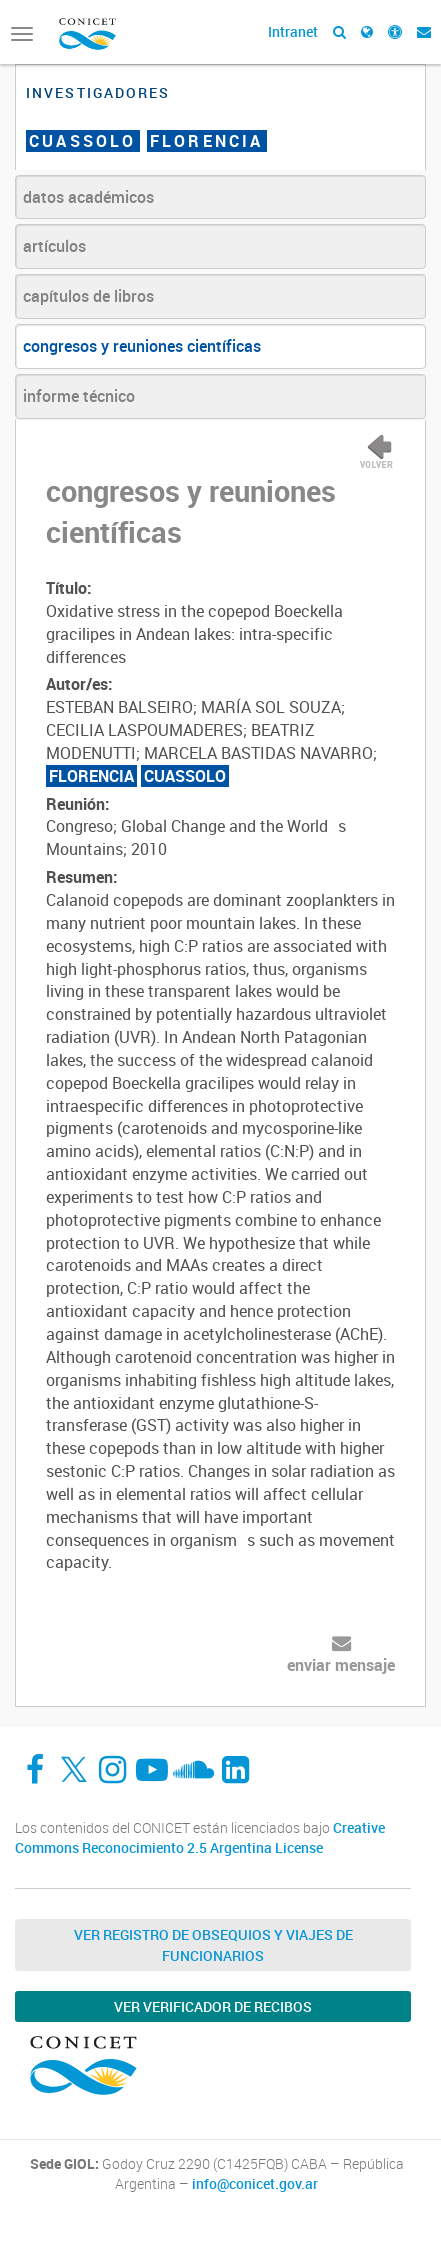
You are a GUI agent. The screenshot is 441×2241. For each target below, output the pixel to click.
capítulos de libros (88, 296)
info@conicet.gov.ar (255, 2184)
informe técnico (79, 396)
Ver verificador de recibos (213, 2006)
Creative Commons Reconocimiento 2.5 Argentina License (200, 1837)
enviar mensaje (341, 1665)
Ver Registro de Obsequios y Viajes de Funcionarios (213, 1945)
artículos (54, 246)
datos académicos (88, 197)
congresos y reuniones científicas (142, 346)
